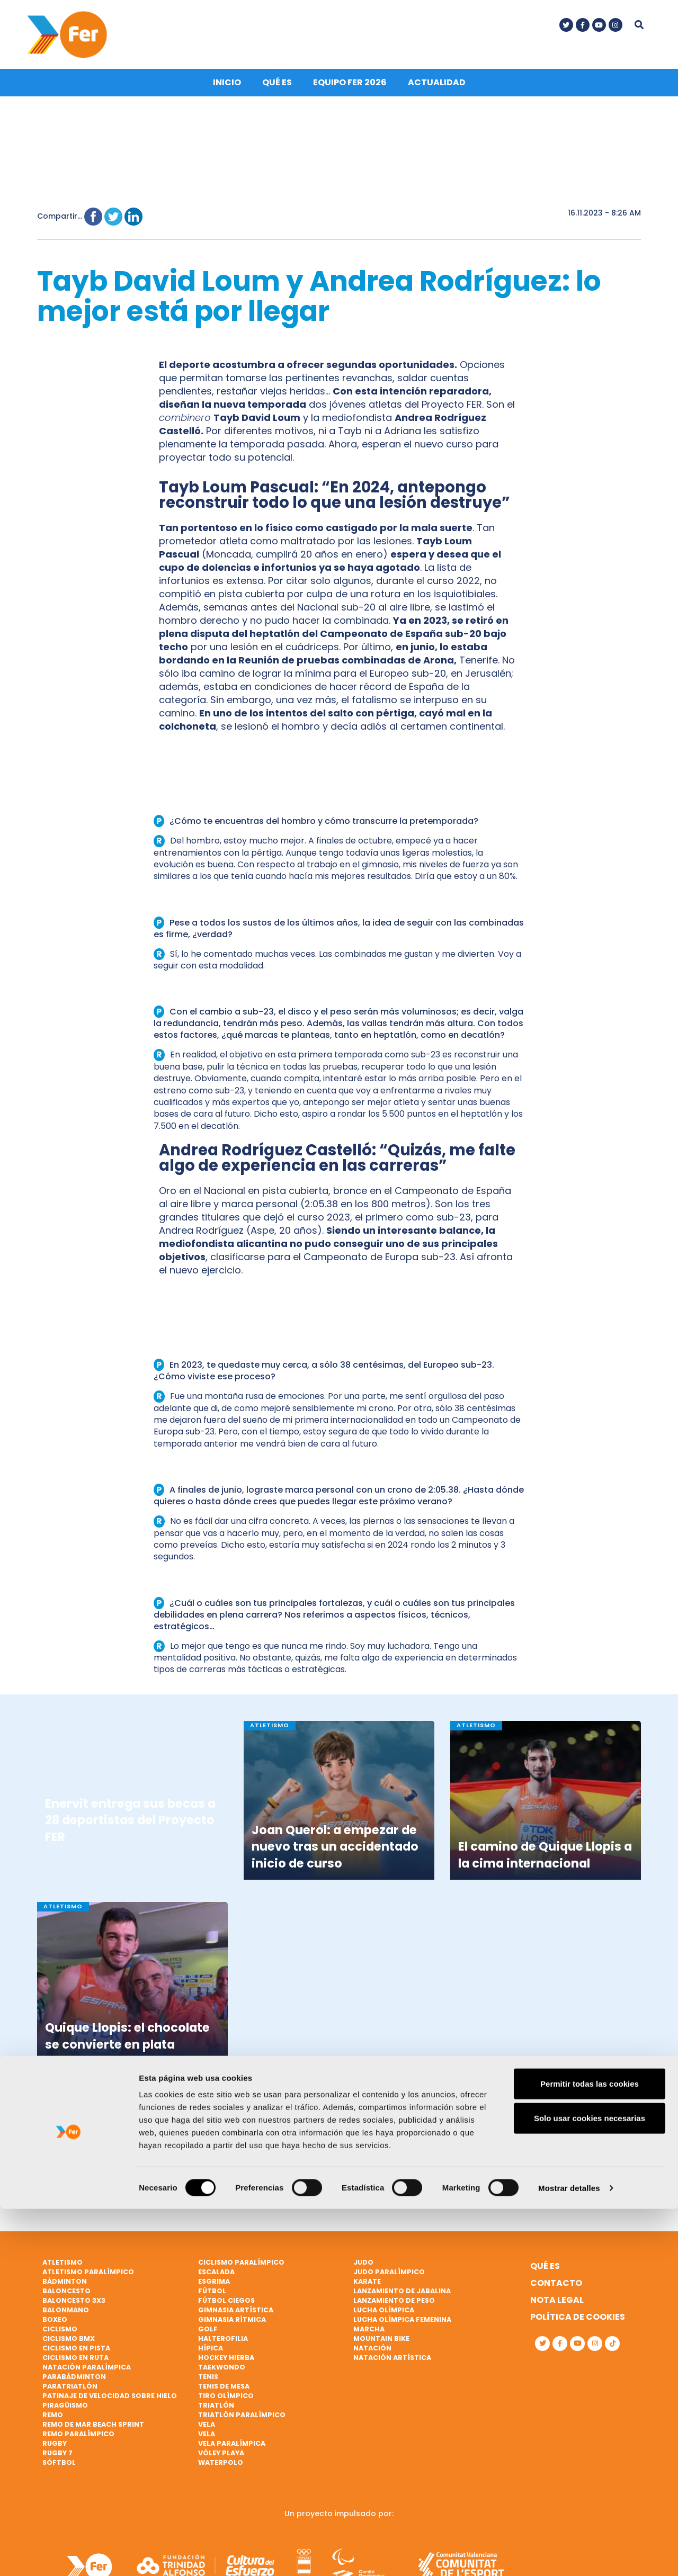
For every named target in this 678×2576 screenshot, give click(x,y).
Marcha (369, 2336)
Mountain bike (381, 2346)
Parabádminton (74, 2384)
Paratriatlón (69, 2394)
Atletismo (62, 2270)
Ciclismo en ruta (75, 2365)
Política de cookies (577, 2325)
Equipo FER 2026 (350, 91)
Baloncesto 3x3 (73, 2308)
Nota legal (557, 2308)
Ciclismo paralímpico (241, 2270)
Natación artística (392, 2365)
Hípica (210, 2355)
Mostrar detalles (569, 2555)
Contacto (556, 2291)
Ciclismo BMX (68, 2346)
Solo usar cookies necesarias (589, 2485)
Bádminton (64, 2289)
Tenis (208, 2384)
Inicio (227, 91)
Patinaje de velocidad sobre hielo (109, 2403)
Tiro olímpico (226, 2403)
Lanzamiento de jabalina (402, 2298)
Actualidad (437, 91)
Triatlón (216, 2413)
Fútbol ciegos (226, 2308)
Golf (208, 2336)
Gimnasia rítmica (232, 2327)
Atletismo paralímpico (88, 2279)
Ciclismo (59, 2336)
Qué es (277, 91)
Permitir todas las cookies (589, 2450)
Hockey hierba (226, 2365)
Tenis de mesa (223, 2394)
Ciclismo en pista (76, 2355)
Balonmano (65, 2317)
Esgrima (214, 2289)
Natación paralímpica (86, 2375)
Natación (372, 2355)
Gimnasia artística (235, 2317)
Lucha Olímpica (383, 2317)
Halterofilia (223, 2346)
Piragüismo (65, 2413)
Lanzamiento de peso (394, 2308)
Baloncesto (66, 2298)
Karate (367, 2289)
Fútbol (212, 2298)
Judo (363, 2270)
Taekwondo (221, 2375)
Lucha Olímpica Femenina (402, 2327)
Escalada (216, 2279)
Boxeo (54, 2327)
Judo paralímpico (389, 2279)
